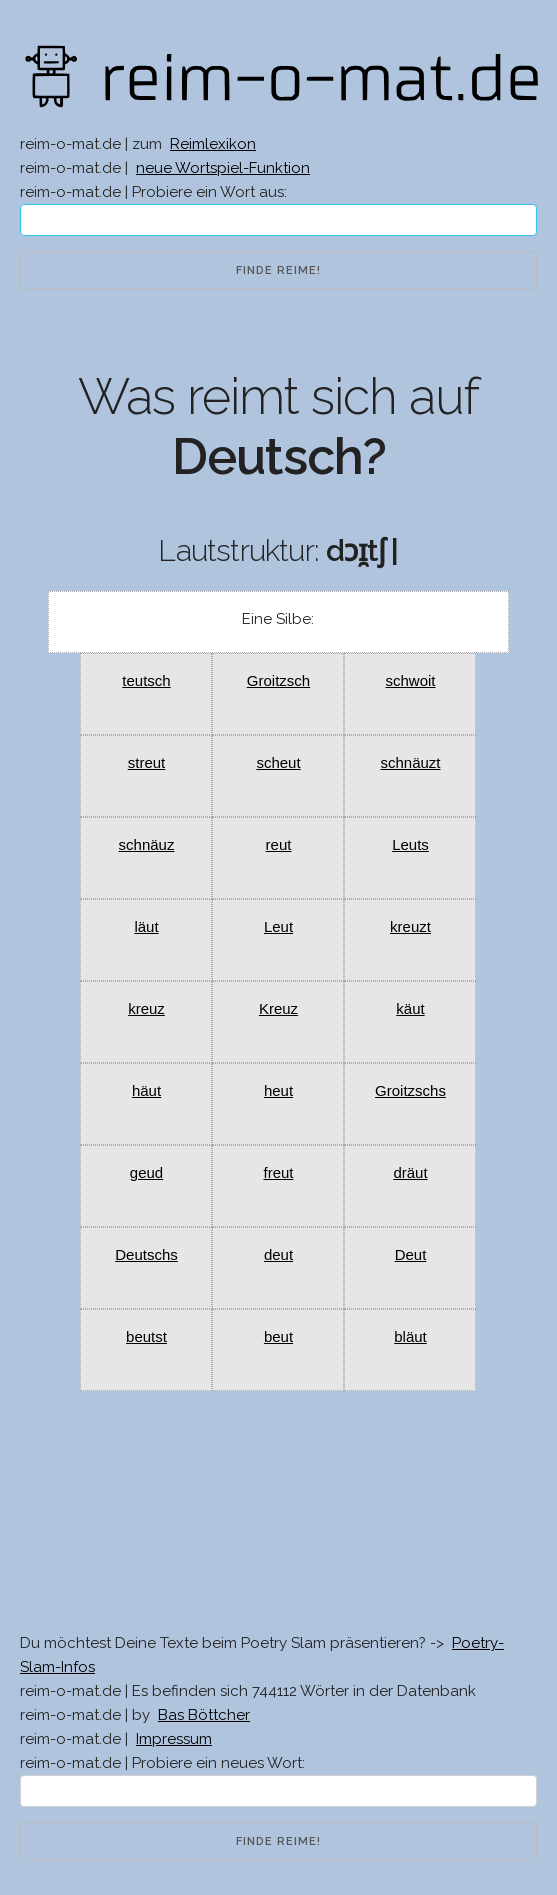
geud (146, 1172)
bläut (410, 1336)
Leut (278, 926)
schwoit (410, 680)
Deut (411, 1254)
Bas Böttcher (204, 1715)
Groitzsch (278, 680)
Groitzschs (410, 1090)
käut (410, 1008)
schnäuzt (410, 762)
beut (278, 1336)
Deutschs (146, 1254)
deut (278, 1254)
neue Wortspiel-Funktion (223, 168)
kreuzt (410, 926)
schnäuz (147, 844)
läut (146, 926)
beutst (146, 1336)
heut (278, 1090)
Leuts (410, 844)
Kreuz (278, 1008)
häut (146, 1090)
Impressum (174, 1739)
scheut (278, 762)
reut (279, 844)
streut (147, 762)
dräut (410, 1172)
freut (278, 1172)
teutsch (146, 680)
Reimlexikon (213, 144)
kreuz (146, 1008)
